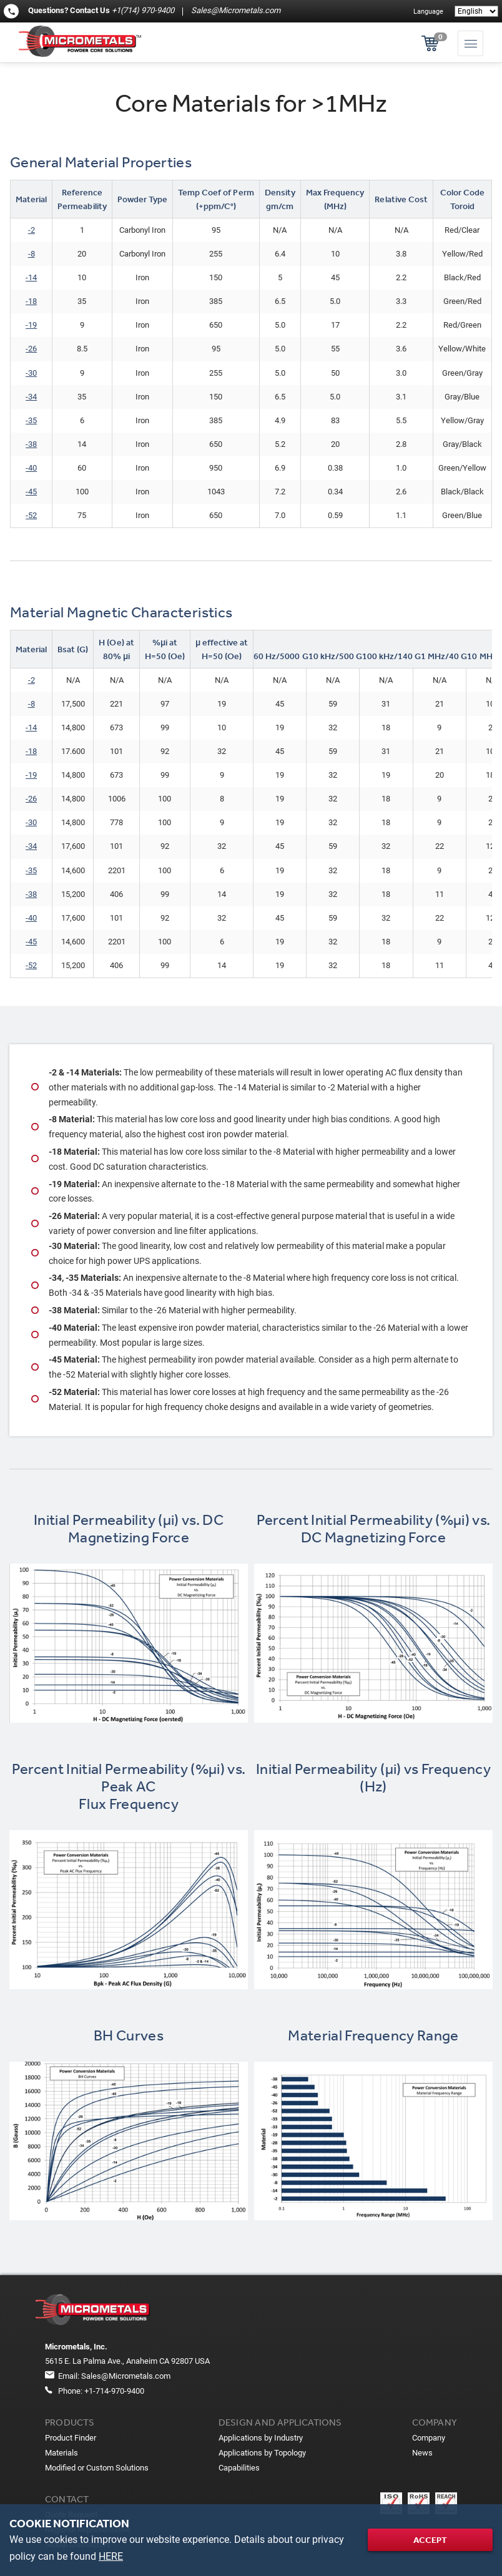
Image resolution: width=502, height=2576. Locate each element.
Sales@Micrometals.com (234, 10)
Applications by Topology (262, 2452)
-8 (31, 253)
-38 (31, 444)
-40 (31, 468)
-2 (31, 230)
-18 (31, 751)
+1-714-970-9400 (114, 2391)
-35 (31, 420)
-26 (31, 348)
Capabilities (239, 2467)
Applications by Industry (261, 2437)
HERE (111, 2556)
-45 (31, 491)
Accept (430, 2539)
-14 (31, 277)
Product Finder (70, 2437)
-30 (31, 373)
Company (428, 2437)
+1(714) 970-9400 (143, 10)
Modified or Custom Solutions (97, 2467)
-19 (31, 325)
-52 (31, 515)
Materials (61, 2452)
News (422, 2452)
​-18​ (31, 301)
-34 (31, 396)
